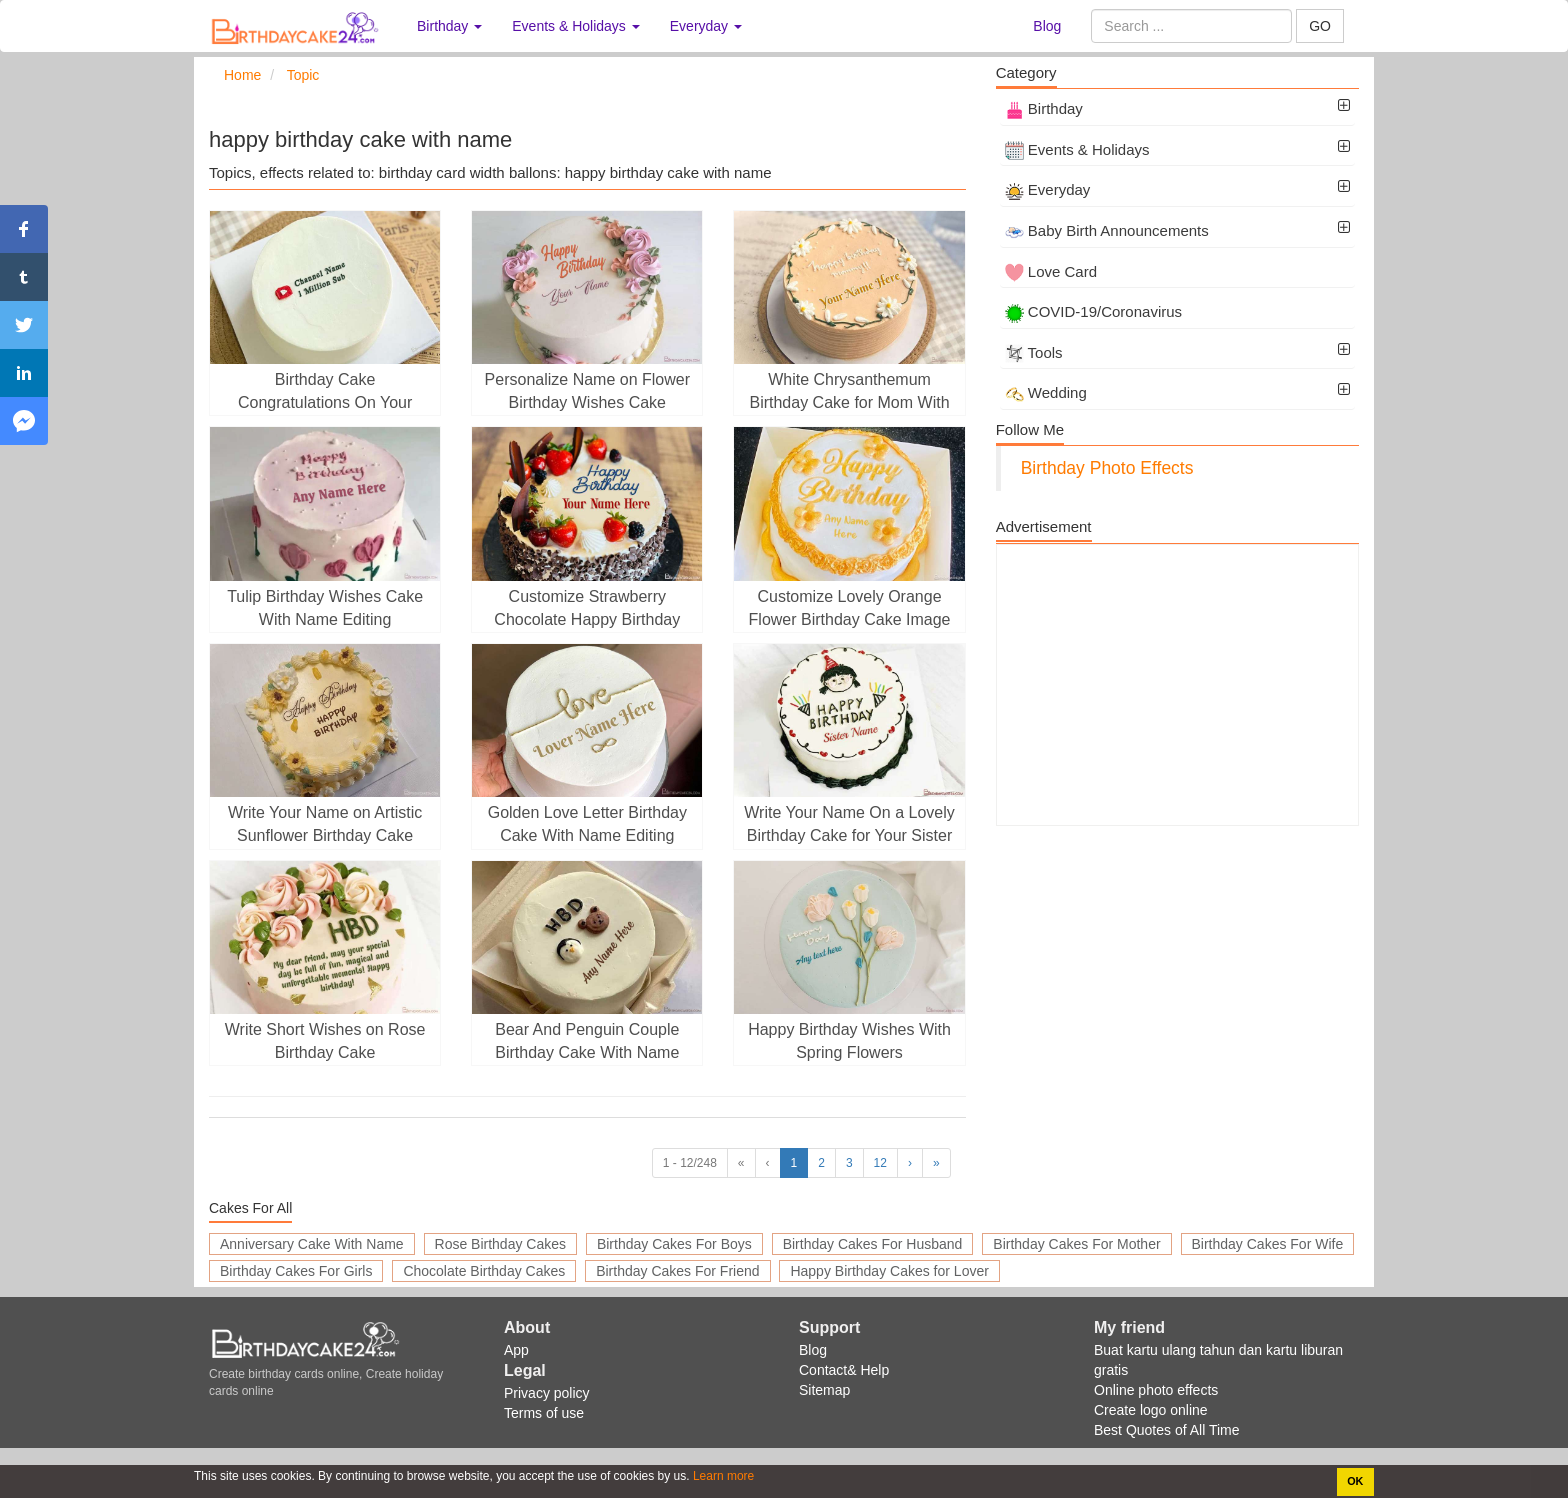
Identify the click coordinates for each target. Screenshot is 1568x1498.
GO (1320, 26)
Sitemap (824, 1390)
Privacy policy (547, 1393)
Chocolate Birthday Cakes (484, 1271)
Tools (1034, 352)
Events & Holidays (1077, 149)
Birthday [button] (449, 26)
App (516, 1350)
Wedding (1046, 392)
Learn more (722, 1476)
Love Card (1051, 271)
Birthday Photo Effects (1107, 468)
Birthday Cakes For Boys (674, 1244)
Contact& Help (844, 1370)
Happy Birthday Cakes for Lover (889, 1271)
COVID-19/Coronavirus (1093, 311)
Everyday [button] (706, 26)
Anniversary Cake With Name (312, 1244)
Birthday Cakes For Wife (1268, 1244)
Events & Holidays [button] (576, 26)
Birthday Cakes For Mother (1076, 1244)
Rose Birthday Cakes (501, 1244)
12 (880, 1163)
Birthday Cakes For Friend (677, 1271)
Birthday (1044, 108)
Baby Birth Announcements (1107, 230)
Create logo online (1151, 1410)
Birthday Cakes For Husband (873, 1244)
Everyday (1048, 189)
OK (1355, 1481)
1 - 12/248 (690, 1163)
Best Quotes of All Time (1167, 1430)
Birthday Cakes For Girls (296, 1271)
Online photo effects (1156, 1390)
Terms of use (544, 1413)
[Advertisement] (1177, 685)
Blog (1047, 26)
